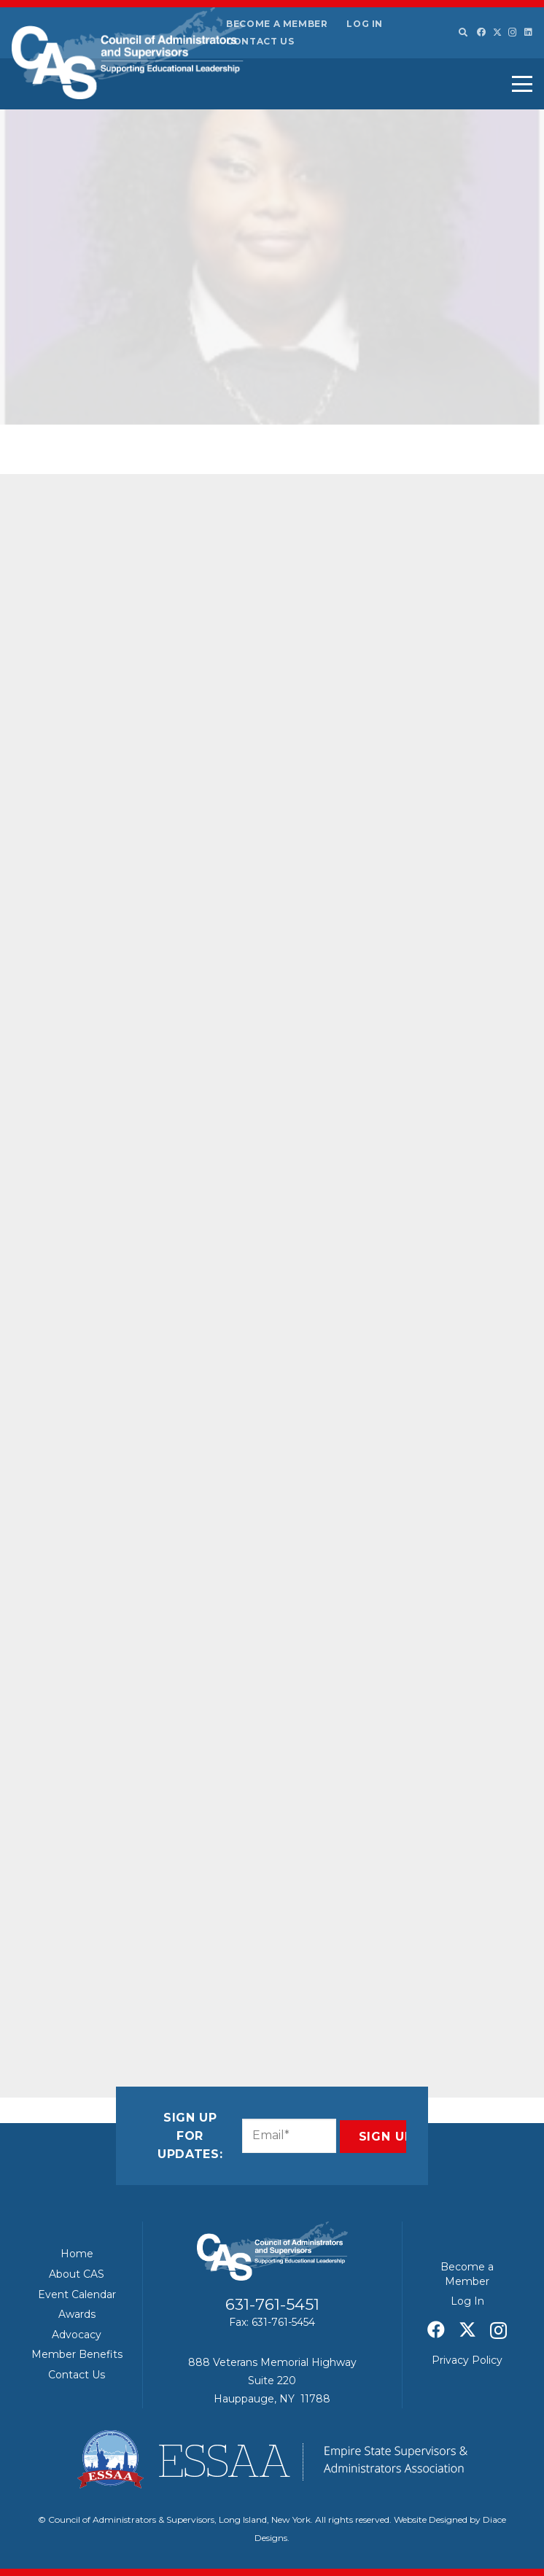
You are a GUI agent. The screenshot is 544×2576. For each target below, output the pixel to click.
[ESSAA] (272, 2459)
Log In (364, 23)
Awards (77, 2314)
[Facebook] (481, 32)
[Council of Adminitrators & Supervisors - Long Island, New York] (128, 53)
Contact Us (260, 41)
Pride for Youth (96, 722)
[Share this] (103, 1982)
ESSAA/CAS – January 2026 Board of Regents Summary (448, 884)
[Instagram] (512, 32)
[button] (462, 33)
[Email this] (68, 1982)
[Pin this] (208, 1982)
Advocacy (76, 2334)
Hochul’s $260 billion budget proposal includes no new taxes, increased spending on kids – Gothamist (446, 699)
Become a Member (277, 23)
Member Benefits (77, 2354)
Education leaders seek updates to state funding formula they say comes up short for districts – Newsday (449, 1334)
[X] (497, 32)
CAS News (179, 402)
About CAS (76, 2274)
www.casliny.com (123, 1807)
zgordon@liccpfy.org (168, 1267)
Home (77, 2253)
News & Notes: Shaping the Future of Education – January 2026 (448, 505)
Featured (224, 402)
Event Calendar (77, 2294)
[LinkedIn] (528, 32)
